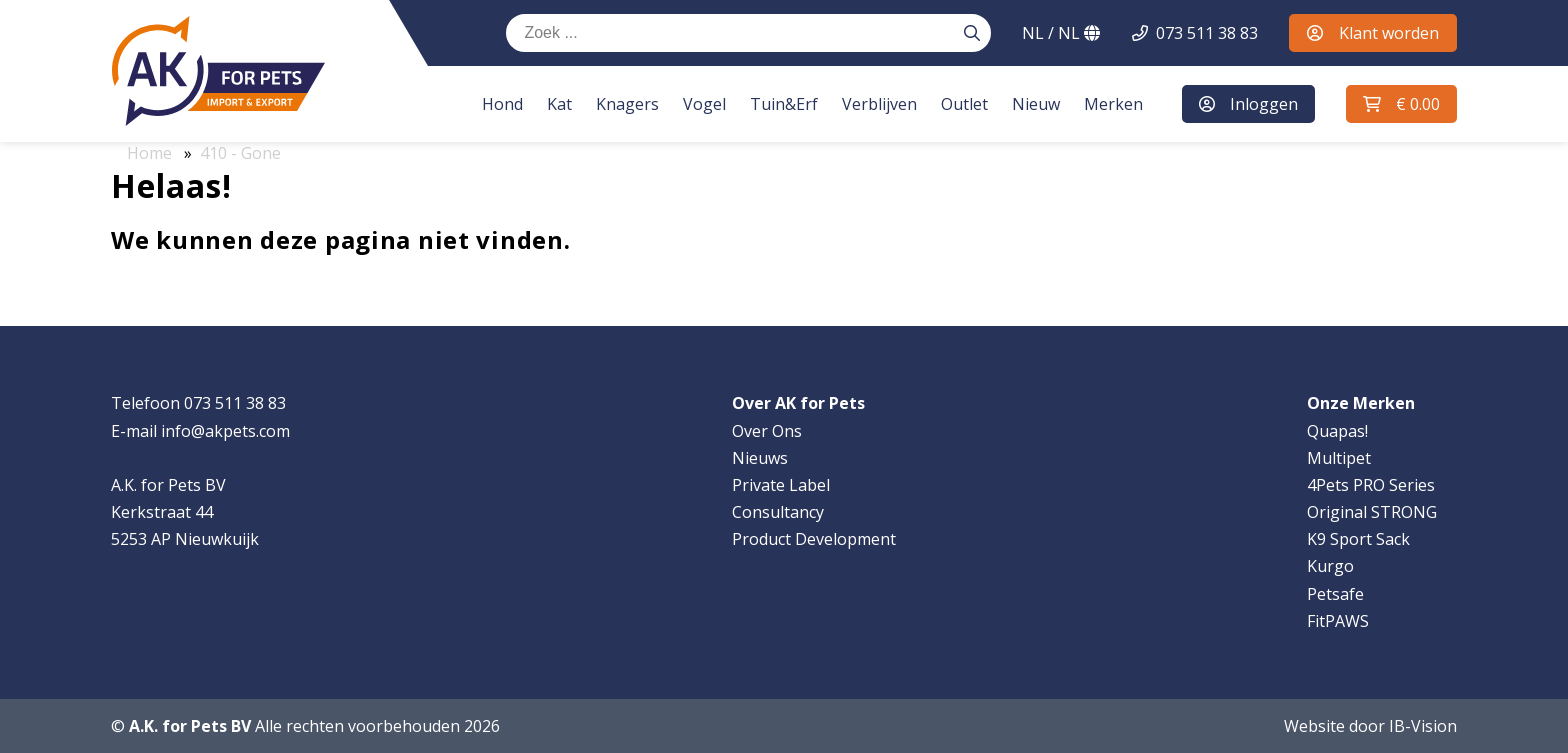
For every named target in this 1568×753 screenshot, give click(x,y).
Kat (552, 104)
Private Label (781, 485)
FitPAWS (1338, 621)
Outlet (957, 104)
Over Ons (767, 431)
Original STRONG (1372, 512)
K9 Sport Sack (1358, 539)
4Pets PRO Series (1371, 485)
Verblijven (872, 104)
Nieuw (1029, 104)
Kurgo (1330, 566)
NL (1061, 33)
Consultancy (778, 512)
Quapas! (1337, 431)
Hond (495, 104)
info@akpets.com (225, 431)
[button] (1400, 104)
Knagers (620, 104)
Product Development (814, 539)
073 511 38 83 (1207, 33)
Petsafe (1335, 594)
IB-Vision (1423, 726)
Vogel (697, 104)
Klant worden (1373, 33)
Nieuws (760, 458)
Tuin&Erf (777, 104)
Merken (1106, 104)
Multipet (1339, 458)
